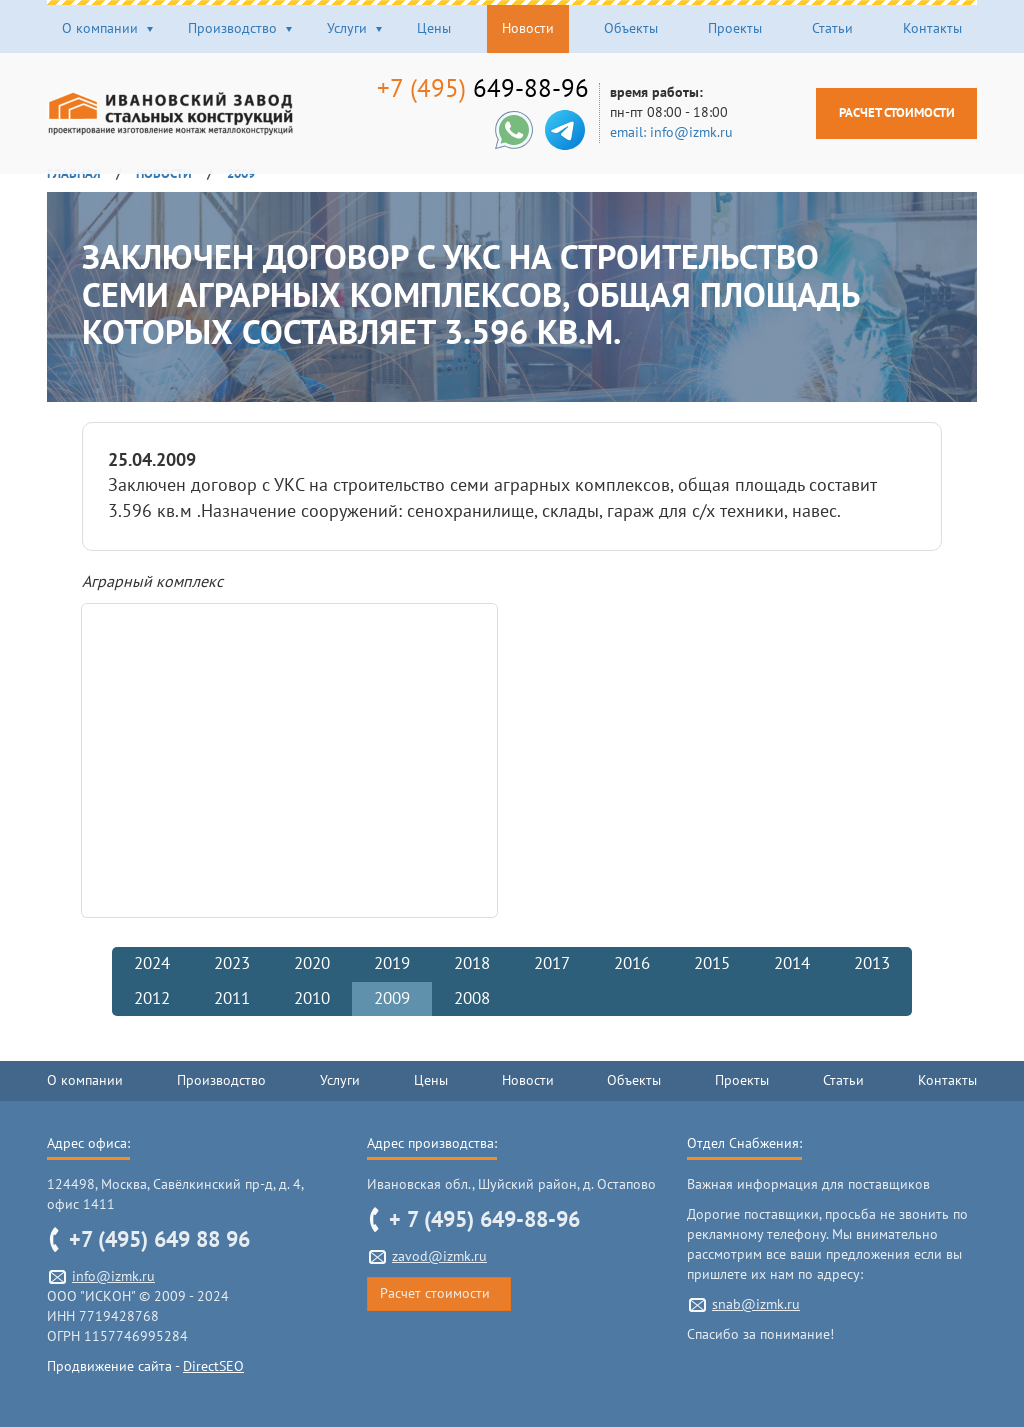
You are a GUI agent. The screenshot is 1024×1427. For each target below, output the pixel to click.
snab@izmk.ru (756, 1304)
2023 (232, 964)
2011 (232, 999)
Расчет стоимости (884, 112)
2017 (552, 964)
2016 (632, 964)
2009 (392, 999)
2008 (472, 999)
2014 (792, 964)
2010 (312, 999)
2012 (152, 999)
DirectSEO (213, 1366)
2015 (712, 964)
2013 (872, 964)
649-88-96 (471, 89)
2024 (152, 964)
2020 (312, 964)
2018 (472, 964)
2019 (392, 964)
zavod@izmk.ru (439, 1256)
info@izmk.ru (113, 1276)
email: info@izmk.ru (659, 132)
